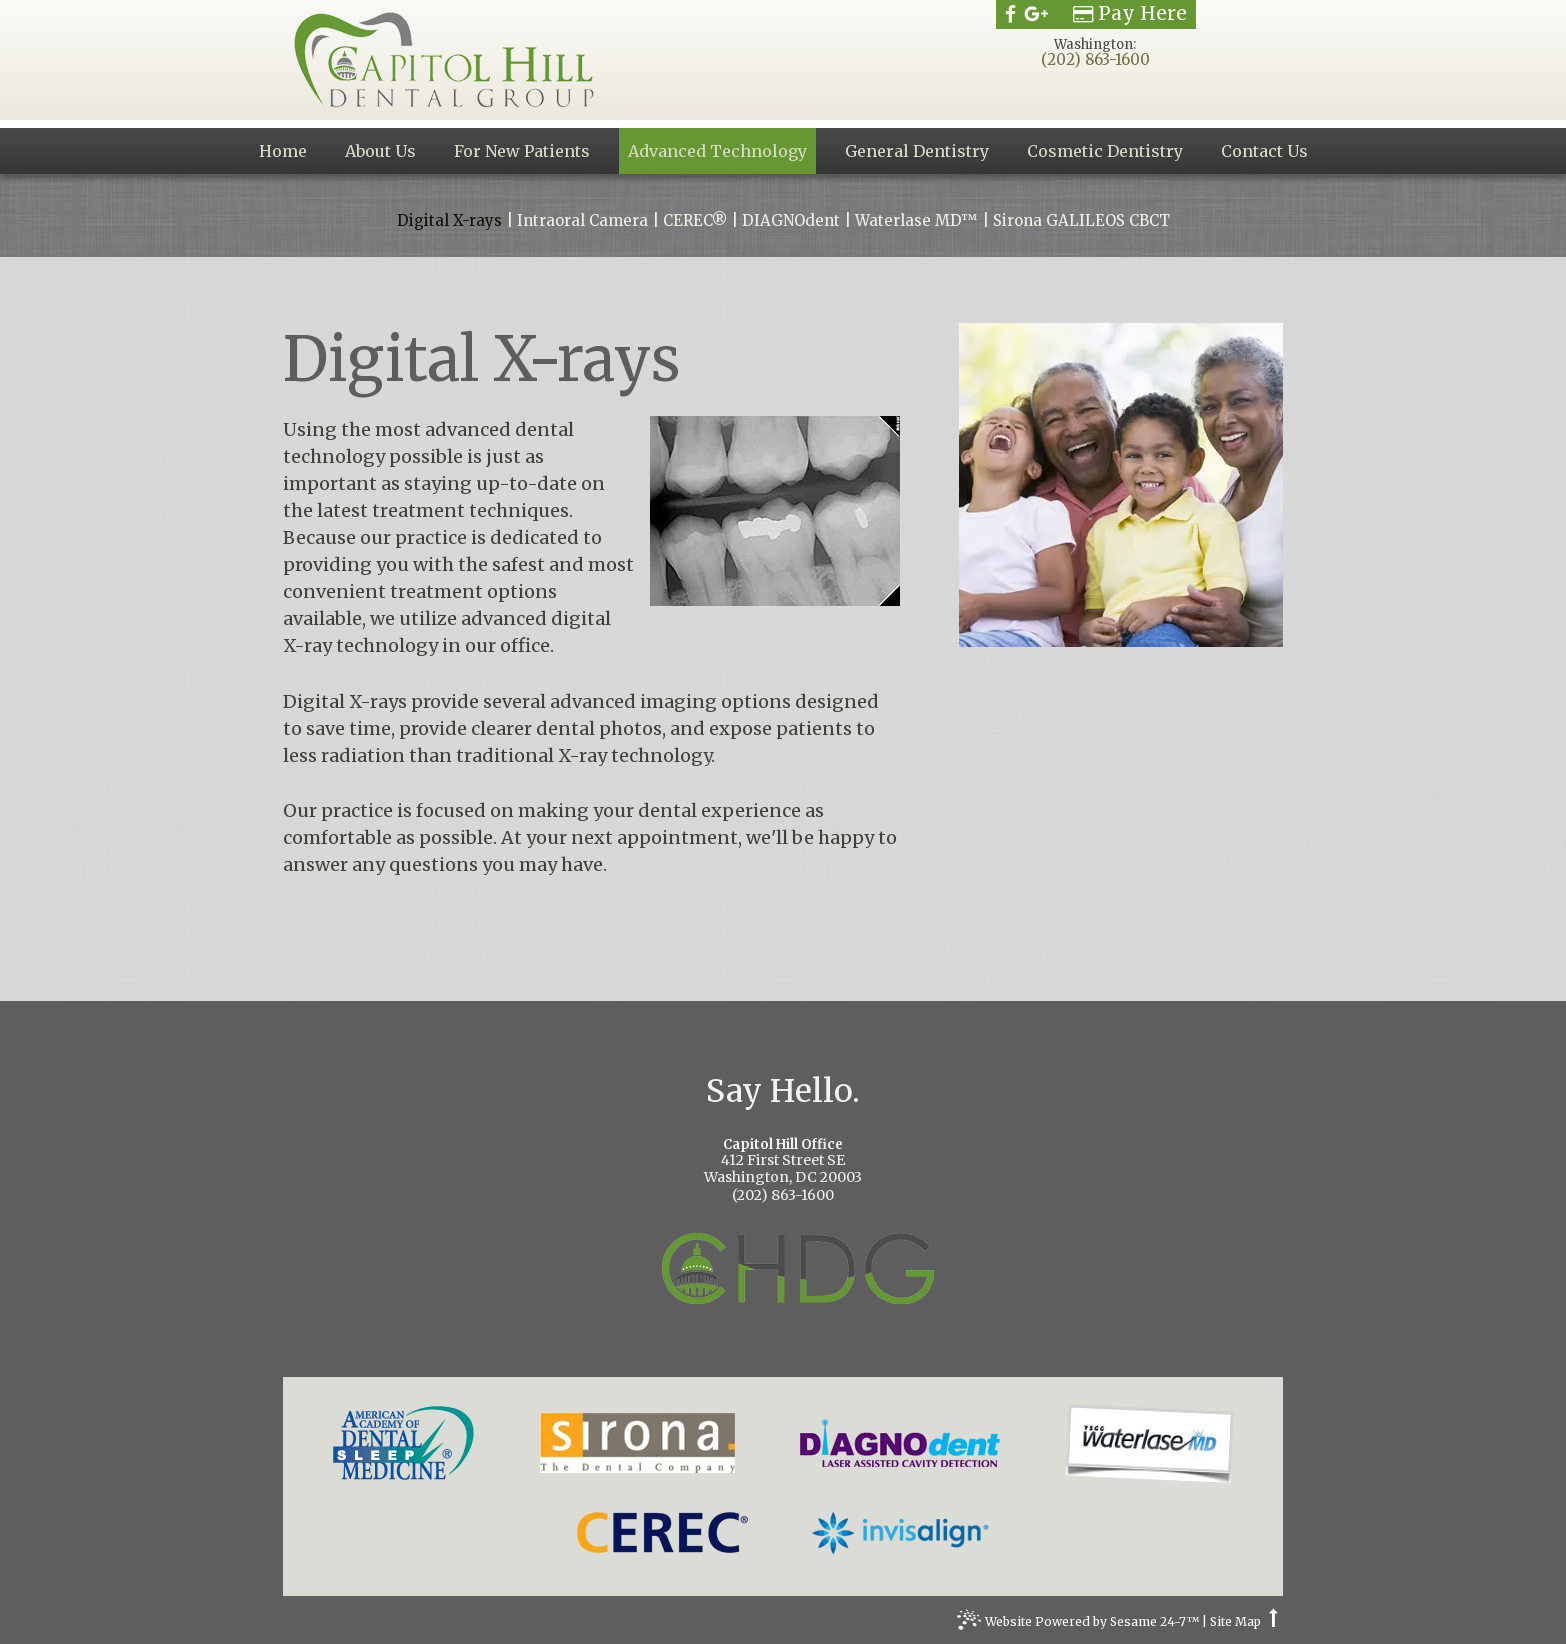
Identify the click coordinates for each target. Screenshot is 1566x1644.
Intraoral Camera (582, 221)
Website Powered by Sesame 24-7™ (1078, 1624)
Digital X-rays (449, 221)
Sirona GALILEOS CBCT (1081, 221)
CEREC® (695, 221)
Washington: (1095, 44)
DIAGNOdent (791, 221)
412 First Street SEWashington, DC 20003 (783, 1162)
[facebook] (1010, 14)
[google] (1036, 14)
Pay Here (1130, 14)
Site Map (1235, 1622)
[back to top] (1273, 1622)
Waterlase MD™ (916, 221)
